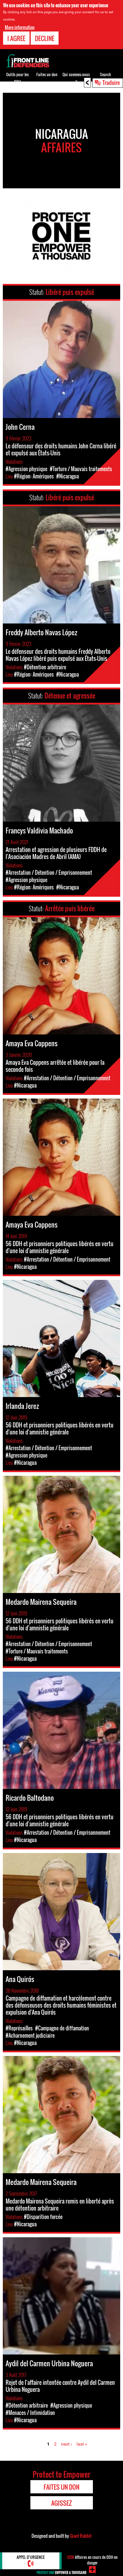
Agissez (61, 2502)
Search (105, 74)
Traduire (111, 82)
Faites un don (46, 74)
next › (66, 2444)
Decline (44, 38)
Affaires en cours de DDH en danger (92, 2560)
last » (82, 2444)
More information (20, 27)
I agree (16, 38)
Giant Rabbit (80, 2535)
